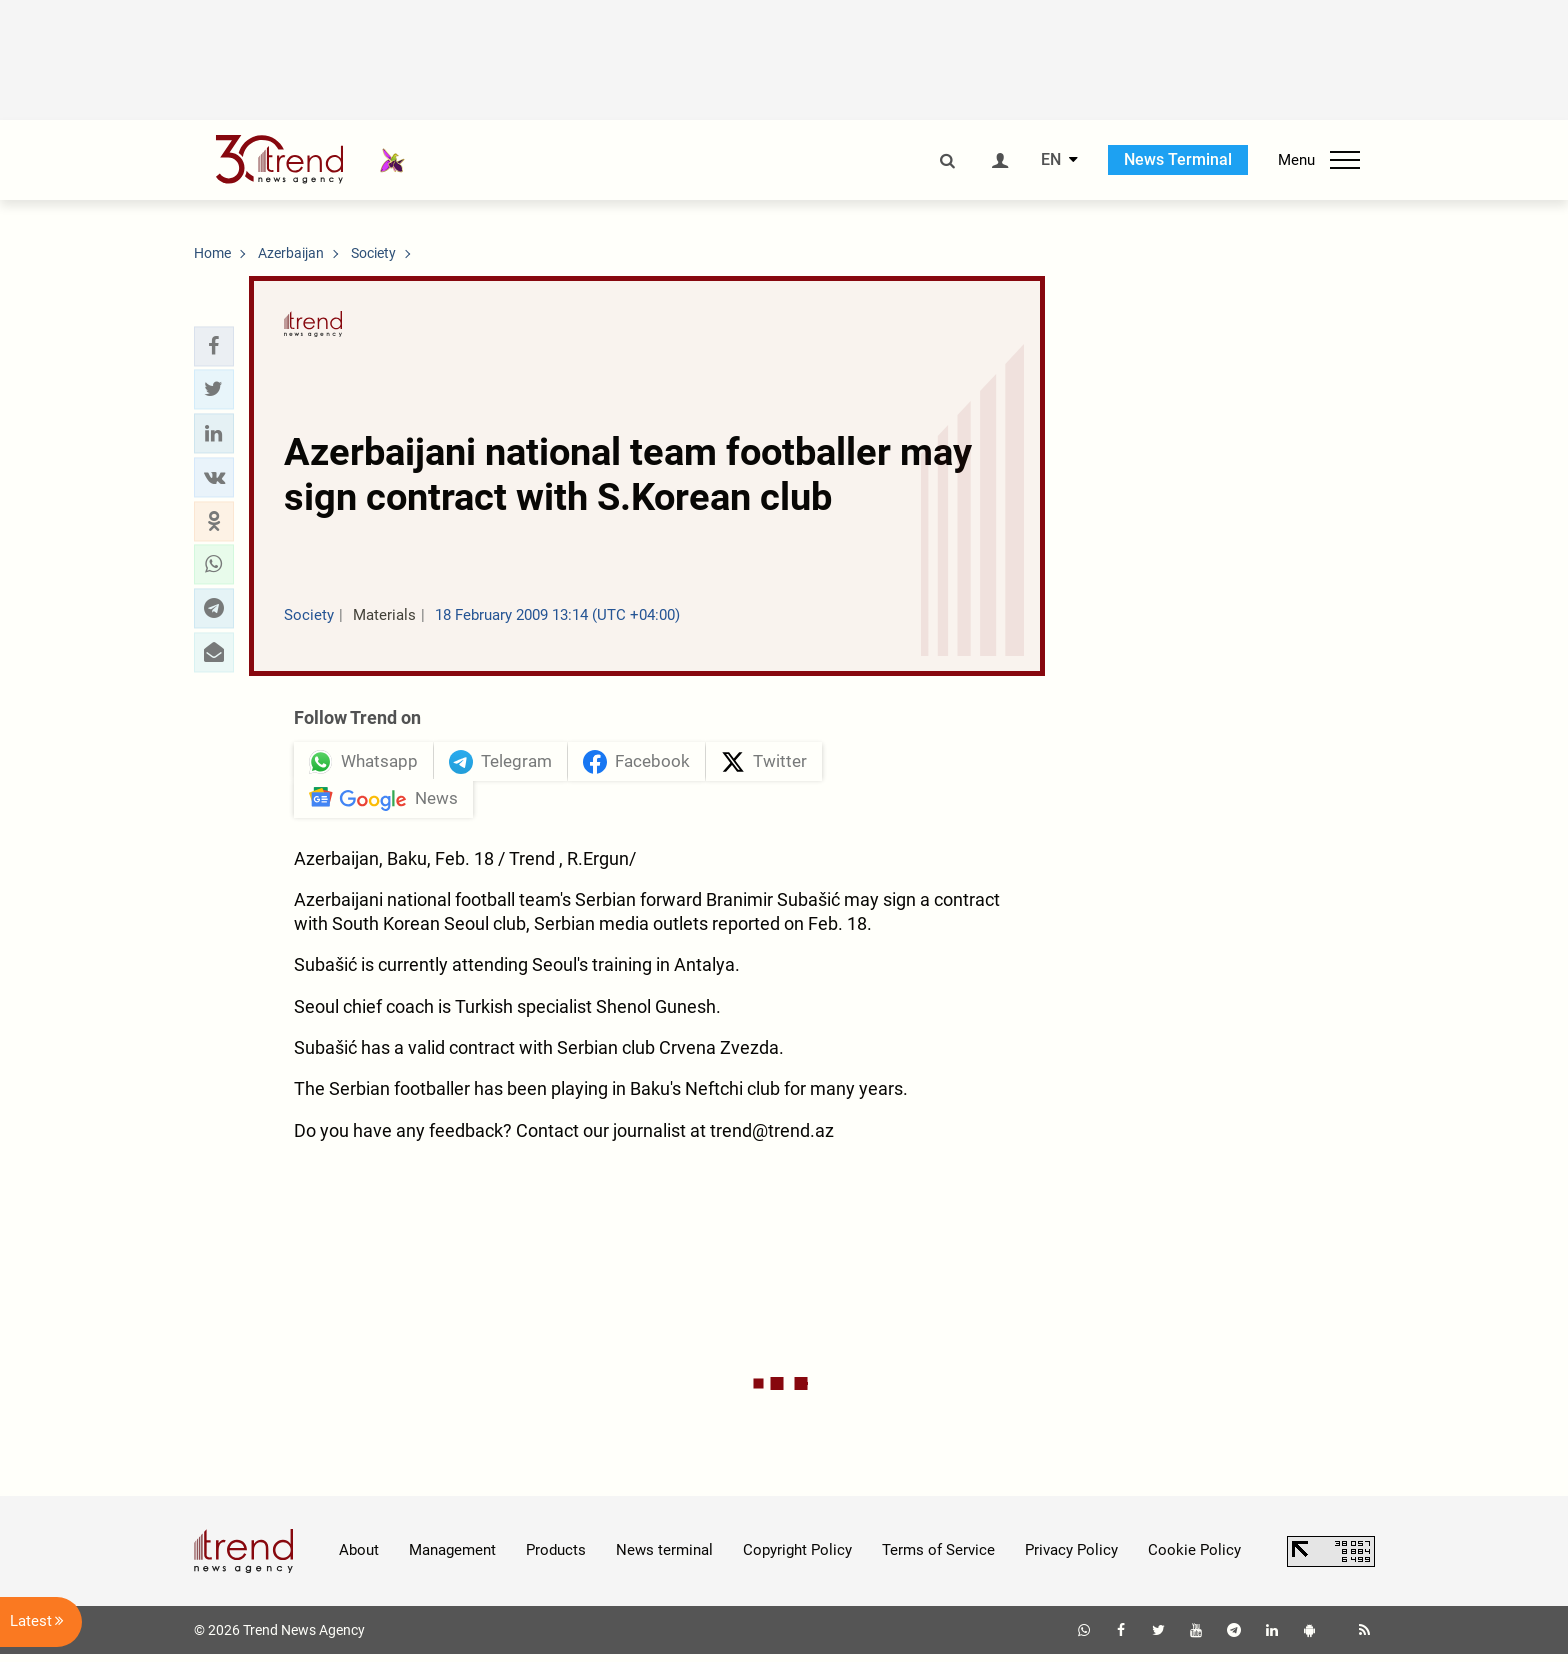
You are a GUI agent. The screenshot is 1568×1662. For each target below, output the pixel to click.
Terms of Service (938, 1558)
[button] (214, 346)
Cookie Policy (1194, 1558)
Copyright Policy (797, 1558)
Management (452, 1558)
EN (1051, 160)
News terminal (664, 1558)
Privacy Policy (1071, 1558)
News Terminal (1178, 159)
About (359, 1558)
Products (556, 1558)
